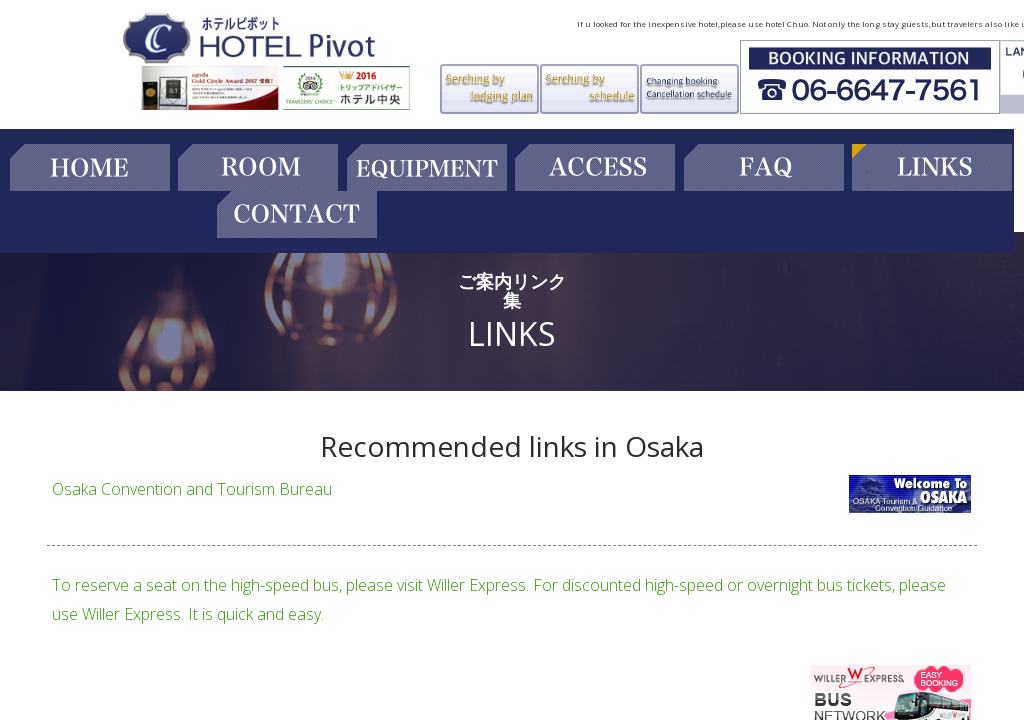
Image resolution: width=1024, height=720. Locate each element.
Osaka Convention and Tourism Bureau (192, 489)
